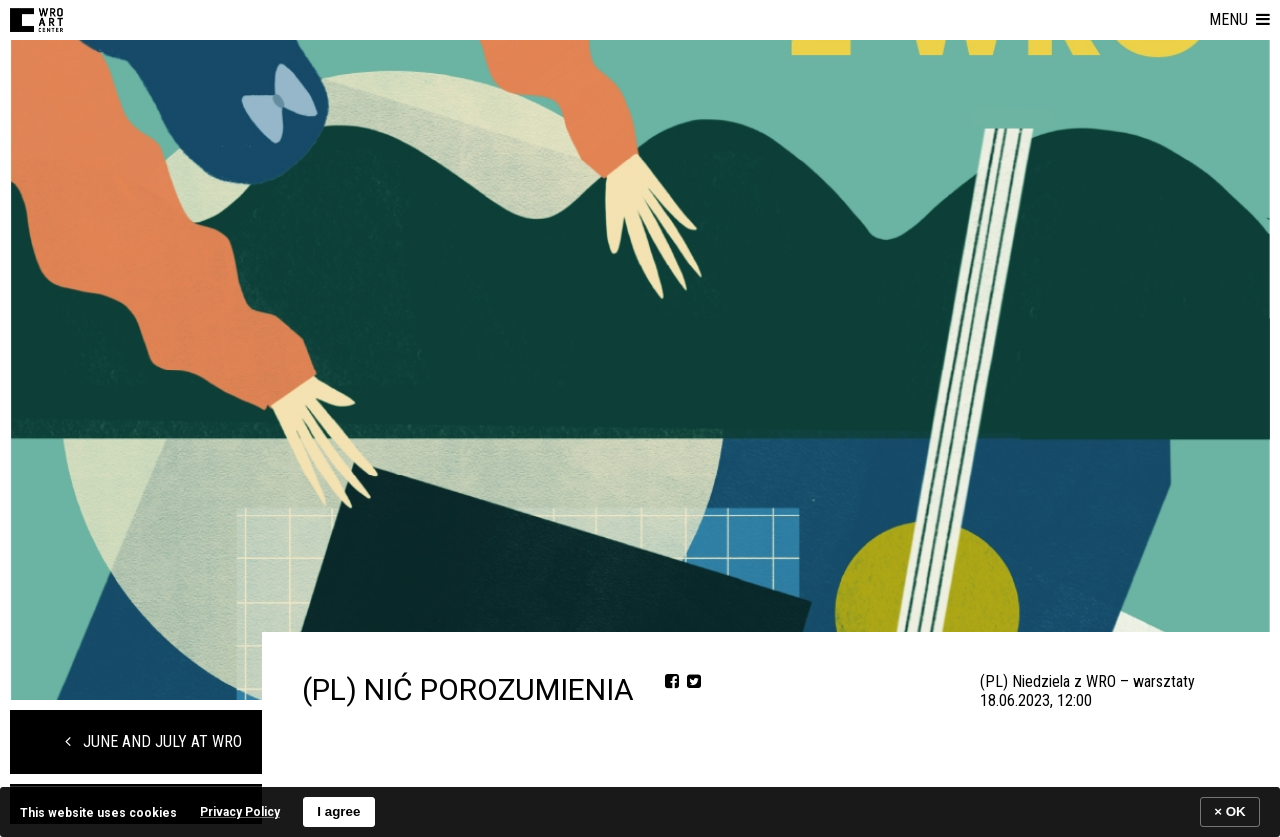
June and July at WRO (153, 741)
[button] (1239, 20)
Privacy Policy (240, 812)
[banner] (640, 811)
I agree (338, 811)
